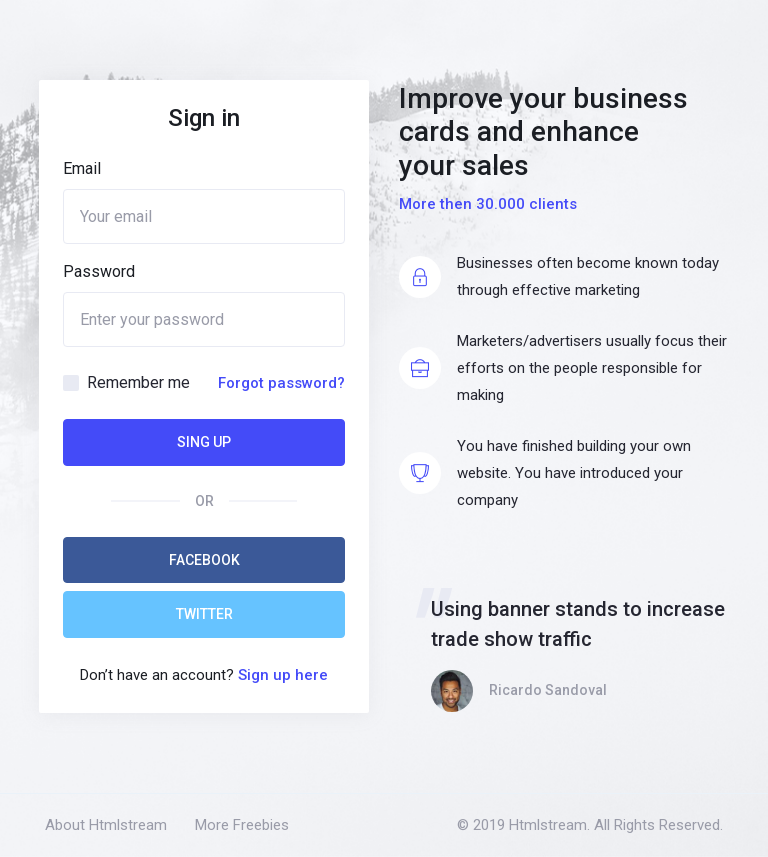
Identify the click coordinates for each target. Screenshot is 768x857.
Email (82, 168)
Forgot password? (281, 383)
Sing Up (204, 442)
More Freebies (242, 825)
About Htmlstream (106, 825)
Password (99, 271)
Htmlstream (548, 825)
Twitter (204, 614)
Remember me (138, 382)
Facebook (204, 560)
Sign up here (283, 675)
